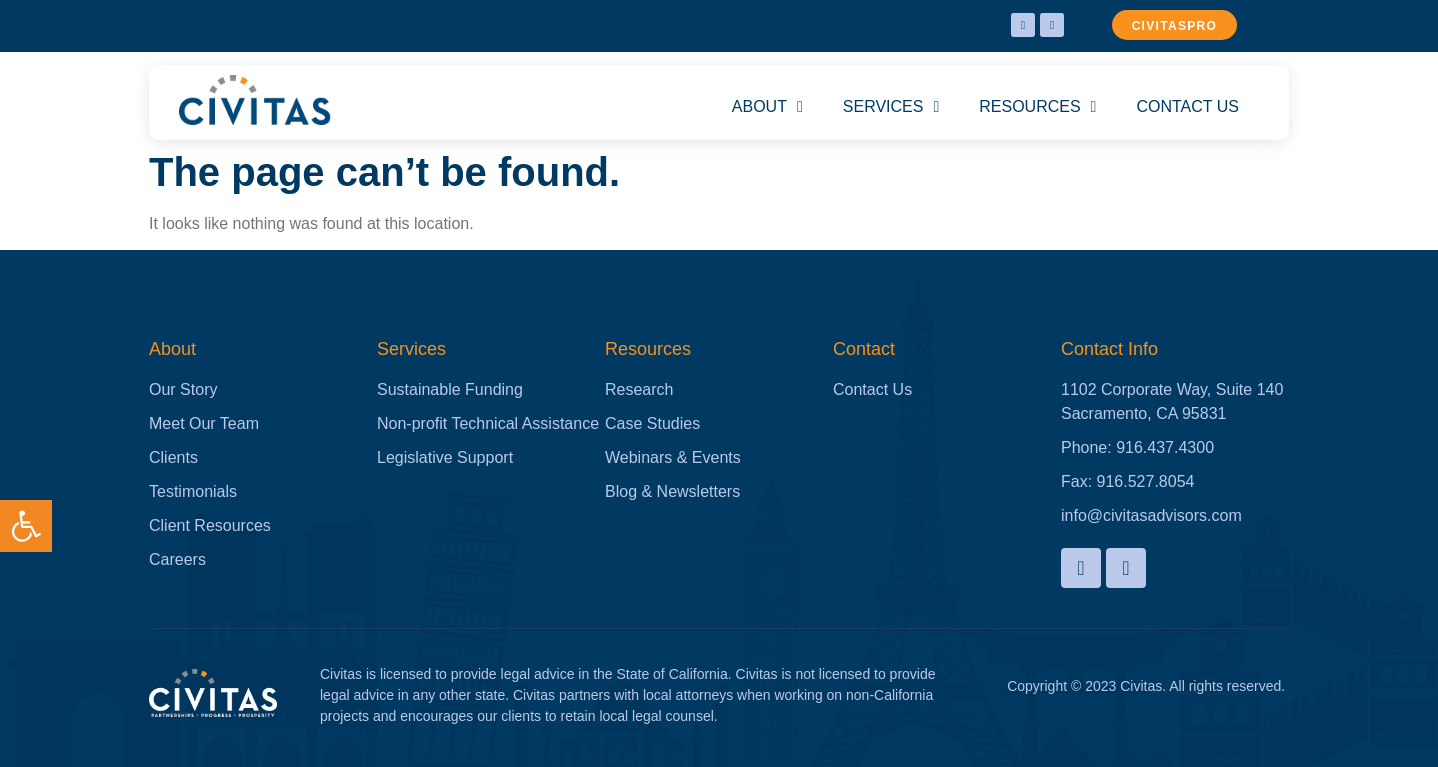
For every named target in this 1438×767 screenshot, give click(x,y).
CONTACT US (1187, 106)
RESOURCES (1037, 107)
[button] (26, 526)
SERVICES (891, 107)
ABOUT (767, 107)
